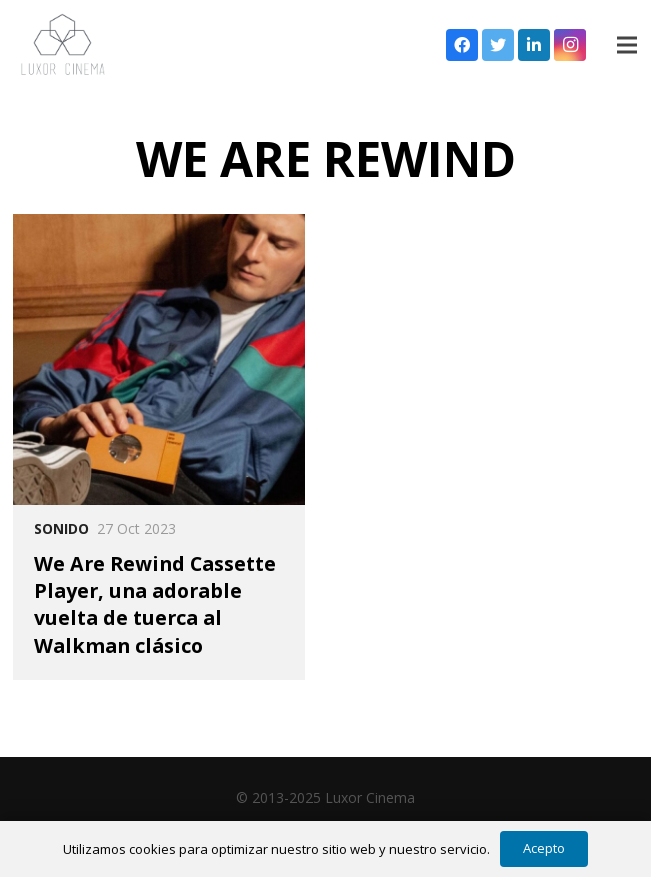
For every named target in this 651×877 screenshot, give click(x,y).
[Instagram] (570, 45)
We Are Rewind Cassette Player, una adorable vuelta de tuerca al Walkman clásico (155, 604)
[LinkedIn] (534, 45)
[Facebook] (462, 45)
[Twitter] (498, 45)
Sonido (61, 528)
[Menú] (627, 45)
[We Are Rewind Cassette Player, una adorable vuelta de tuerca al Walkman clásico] (158, 359)
